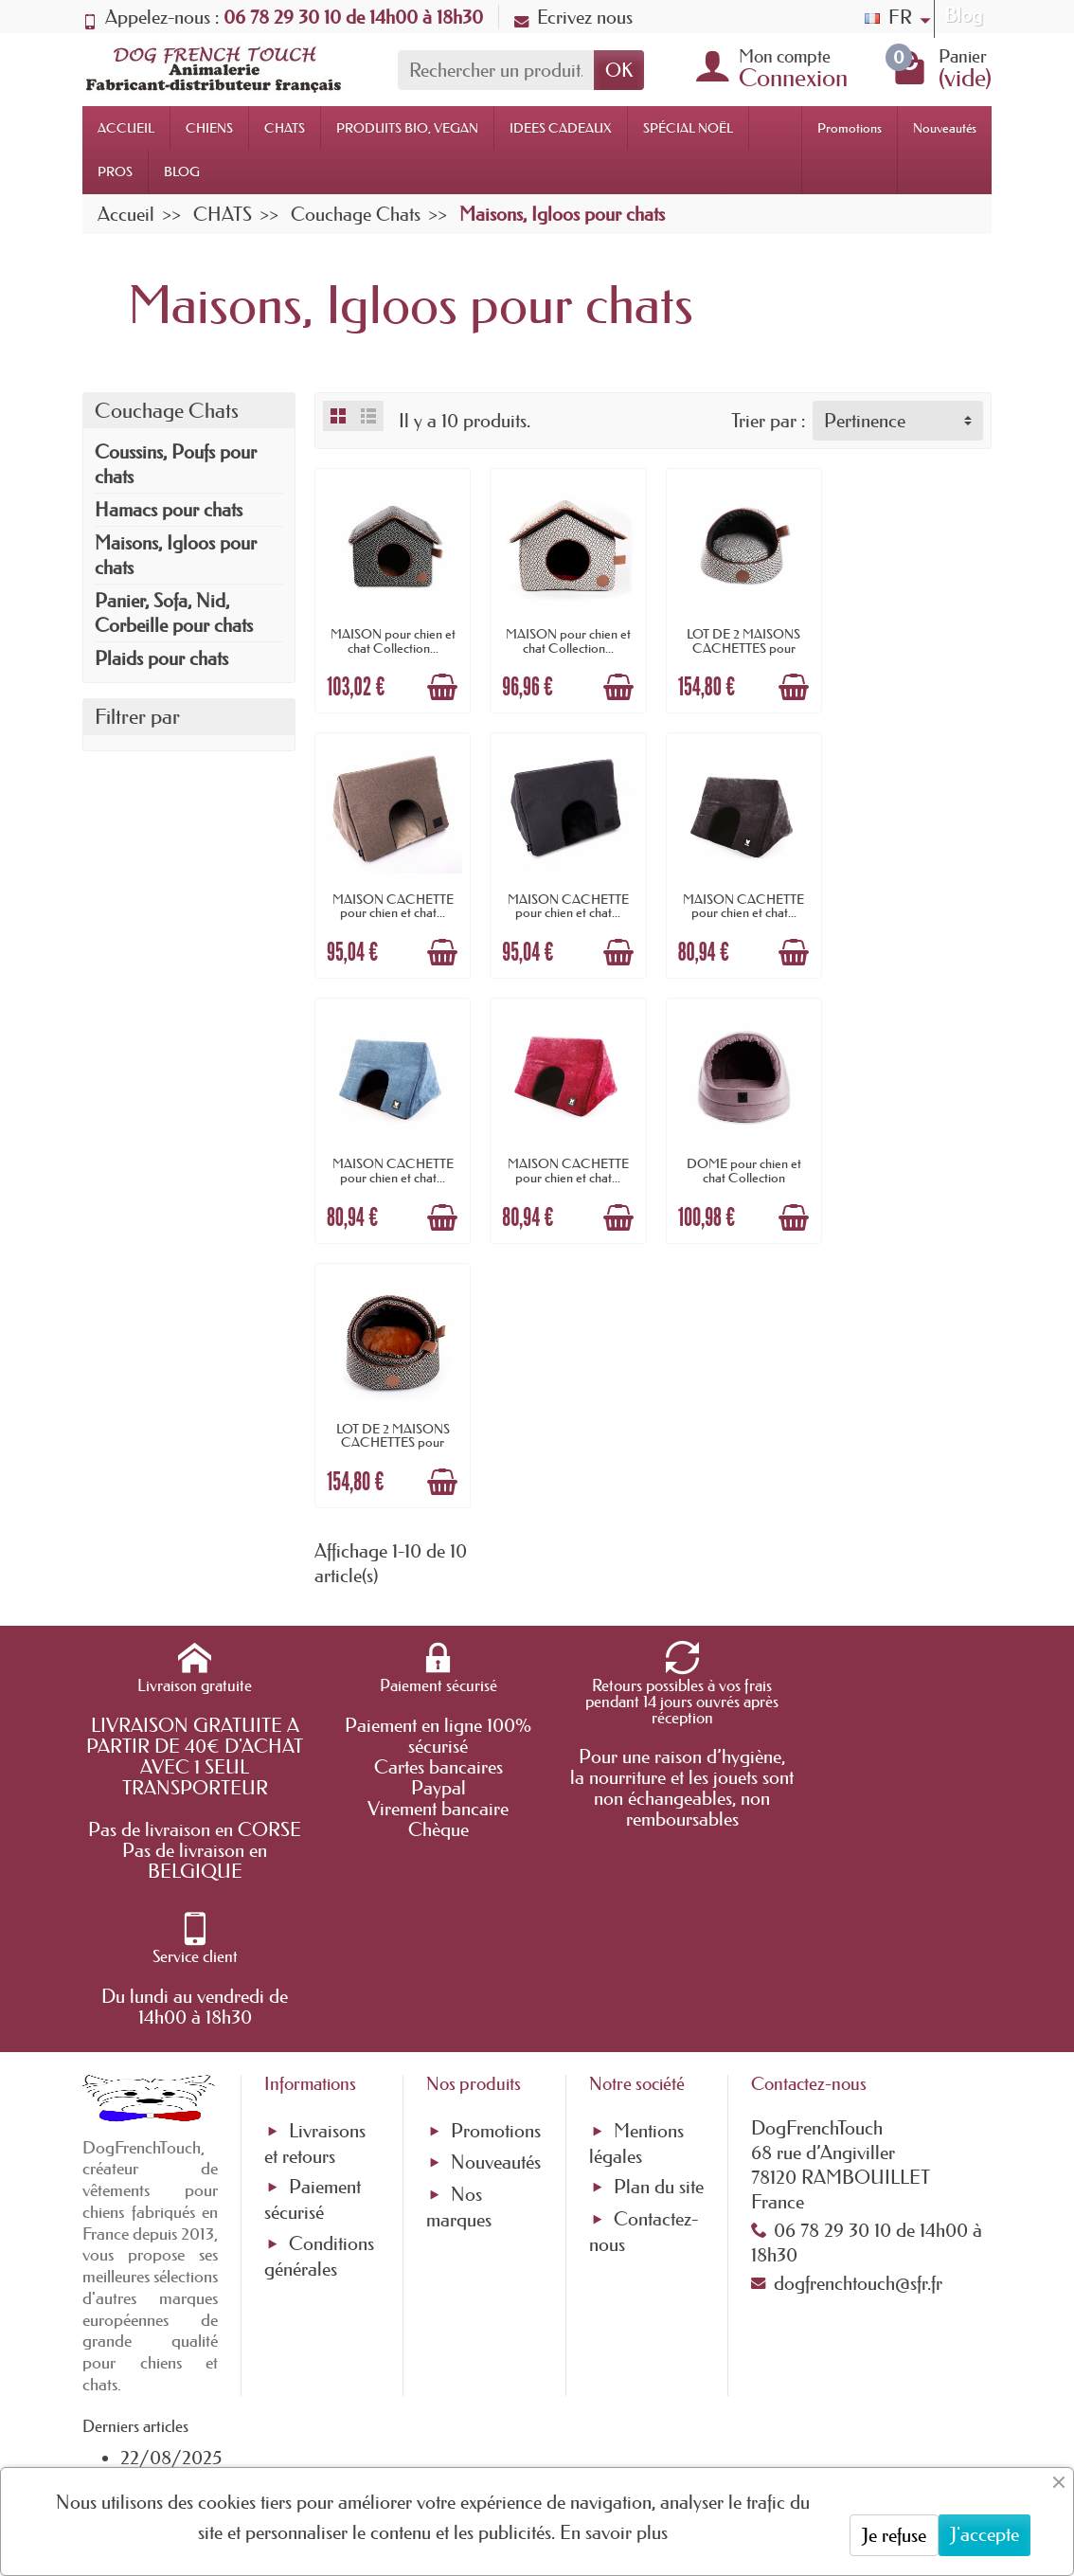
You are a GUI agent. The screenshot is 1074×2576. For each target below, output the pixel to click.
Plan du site (659, 1771)
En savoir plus (614, 2532)
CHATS (284, 127)
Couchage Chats (167, 410)
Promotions (849, 127)
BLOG (182, 171)
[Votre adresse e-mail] (485, 2417)
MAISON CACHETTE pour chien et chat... (914, 639)
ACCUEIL (126, 127)
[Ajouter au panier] (441, 686)
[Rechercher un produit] (496, 70)
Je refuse (894, 2535)
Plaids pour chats (161, 658)
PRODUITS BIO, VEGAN (407, 127)
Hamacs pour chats (168, 509)
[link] (721, 2437)
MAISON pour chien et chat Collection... (392, 639)
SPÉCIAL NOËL (688, 127)
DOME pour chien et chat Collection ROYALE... (391, 1173)
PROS (115, 171)
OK (619, 70)
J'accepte (984, 2534)
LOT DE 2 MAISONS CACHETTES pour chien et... (740, 646)
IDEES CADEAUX (561, 127)
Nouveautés (944, 127)
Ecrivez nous (573, 17)
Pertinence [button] (864, 420)
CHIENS (209, 127)
